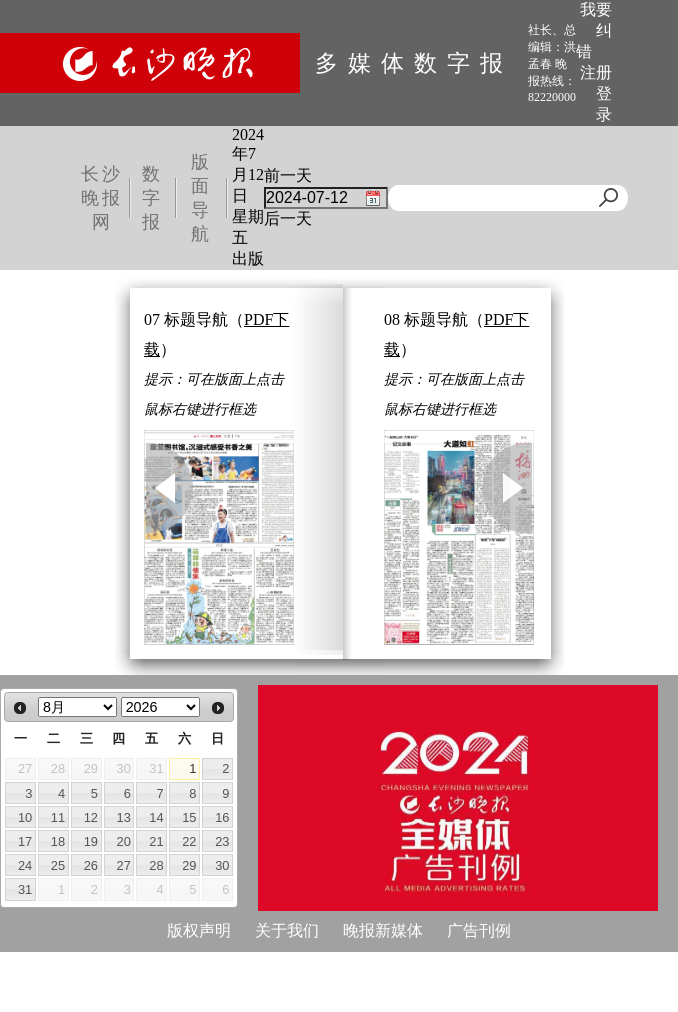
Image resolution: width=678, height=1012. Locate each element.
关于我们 (287, 930)
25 (58, 865)
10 (25, 817)
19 (91, 841)
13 (124, 817)
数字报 (152, 198)
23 (222, 841)
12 (91, 817)
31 (25, 889)
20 (124, 841)
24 (25, 865)
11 (58, 817)
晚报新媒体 (383, 930)
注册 (596, 72)
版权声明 (199, 930)
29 (189, 865)
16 (222, 817)
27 (124, 865)
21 (156, 841)
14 (156, 817)
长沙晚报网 (102, 198)
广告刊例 (479, 930)
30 (222, 865)
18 (58, 841)
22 (189, 841)
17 (25, 841)
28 (156, 865)
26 (91, 865)
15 (189, 817)
